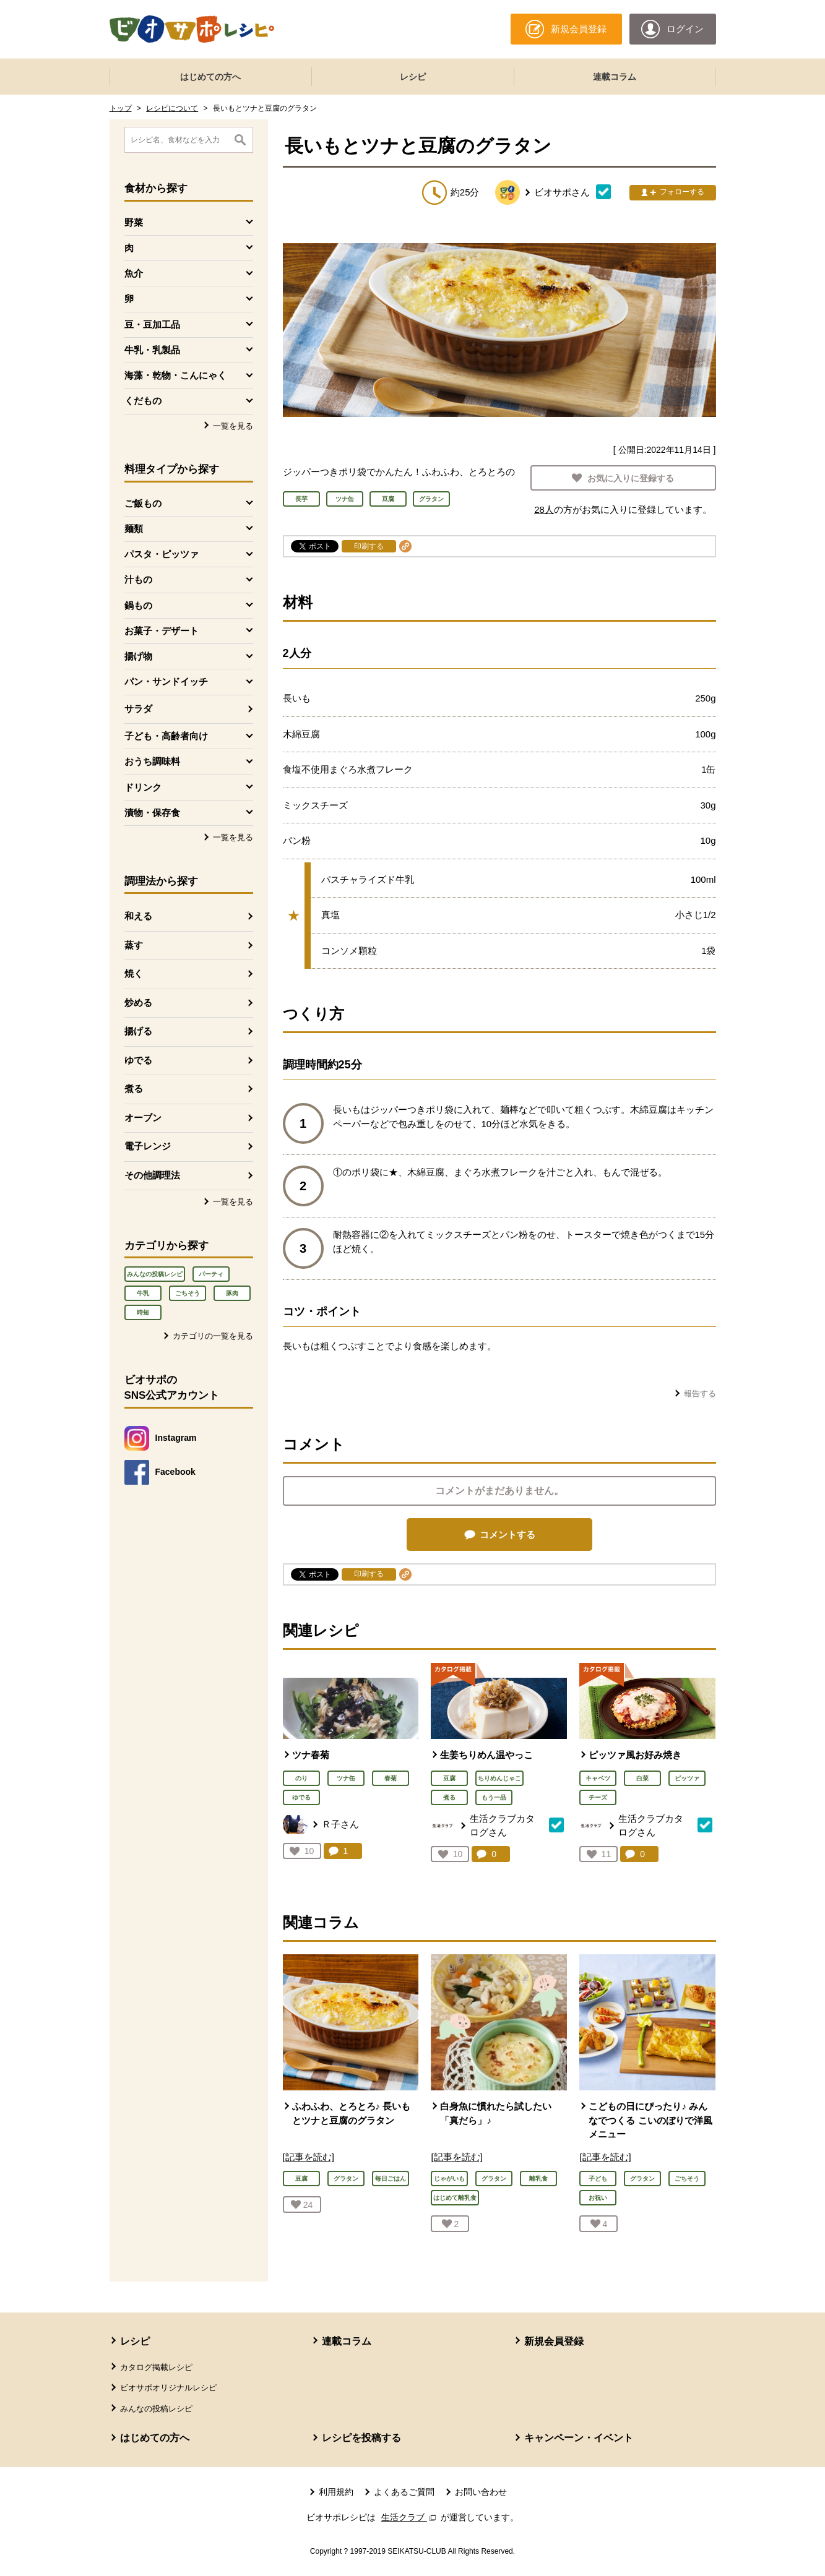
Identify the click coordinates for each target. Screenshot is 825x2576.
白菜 (642, 1778)
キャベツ (597, 1778)
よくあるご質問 (404, 2492)
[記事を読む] (308, 2157)
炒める (138, 1002)
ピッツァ (687, 1778)
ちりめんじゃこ (499, 1778)
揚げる (138, 1031)
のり (301, 1778)
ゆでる (138, 1060)
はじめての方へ (210, 77)
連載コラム (614, 77)
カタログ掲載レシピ (156, 2367)
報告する (700, 1393)
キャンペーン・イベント (578, 2437)
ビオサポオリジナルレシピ (168, 2387)
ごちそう (187, 1293)
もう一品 (494, 1797)
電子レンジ (147, 1146)
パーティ (211, 1274)
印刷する (369, 546)
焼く (133, 973)
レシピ (413, 77)
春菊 (390, 1778)
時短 (143, 1312)
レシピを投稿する (361, 2437)
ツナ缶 (346, 1778)
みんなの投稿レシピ (155, 1274)
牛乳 (143, 1293)
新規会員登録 (554, 2341)
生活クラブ (409, 2517)
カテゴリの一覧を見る (213, 1336)
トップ (121, 108)
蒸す (133, 945)
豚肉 (232, 1293)
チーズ (598, 1797)
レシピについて (172, 108)
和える (138, 916)
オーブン (143, 1117)
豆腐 (449, 1778)
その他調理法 (152, 1175)
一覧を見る (233, 426)
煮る (133, 1088)
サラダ (138, 708)
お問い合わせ (481, 2492)
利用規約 (336, 2492)
